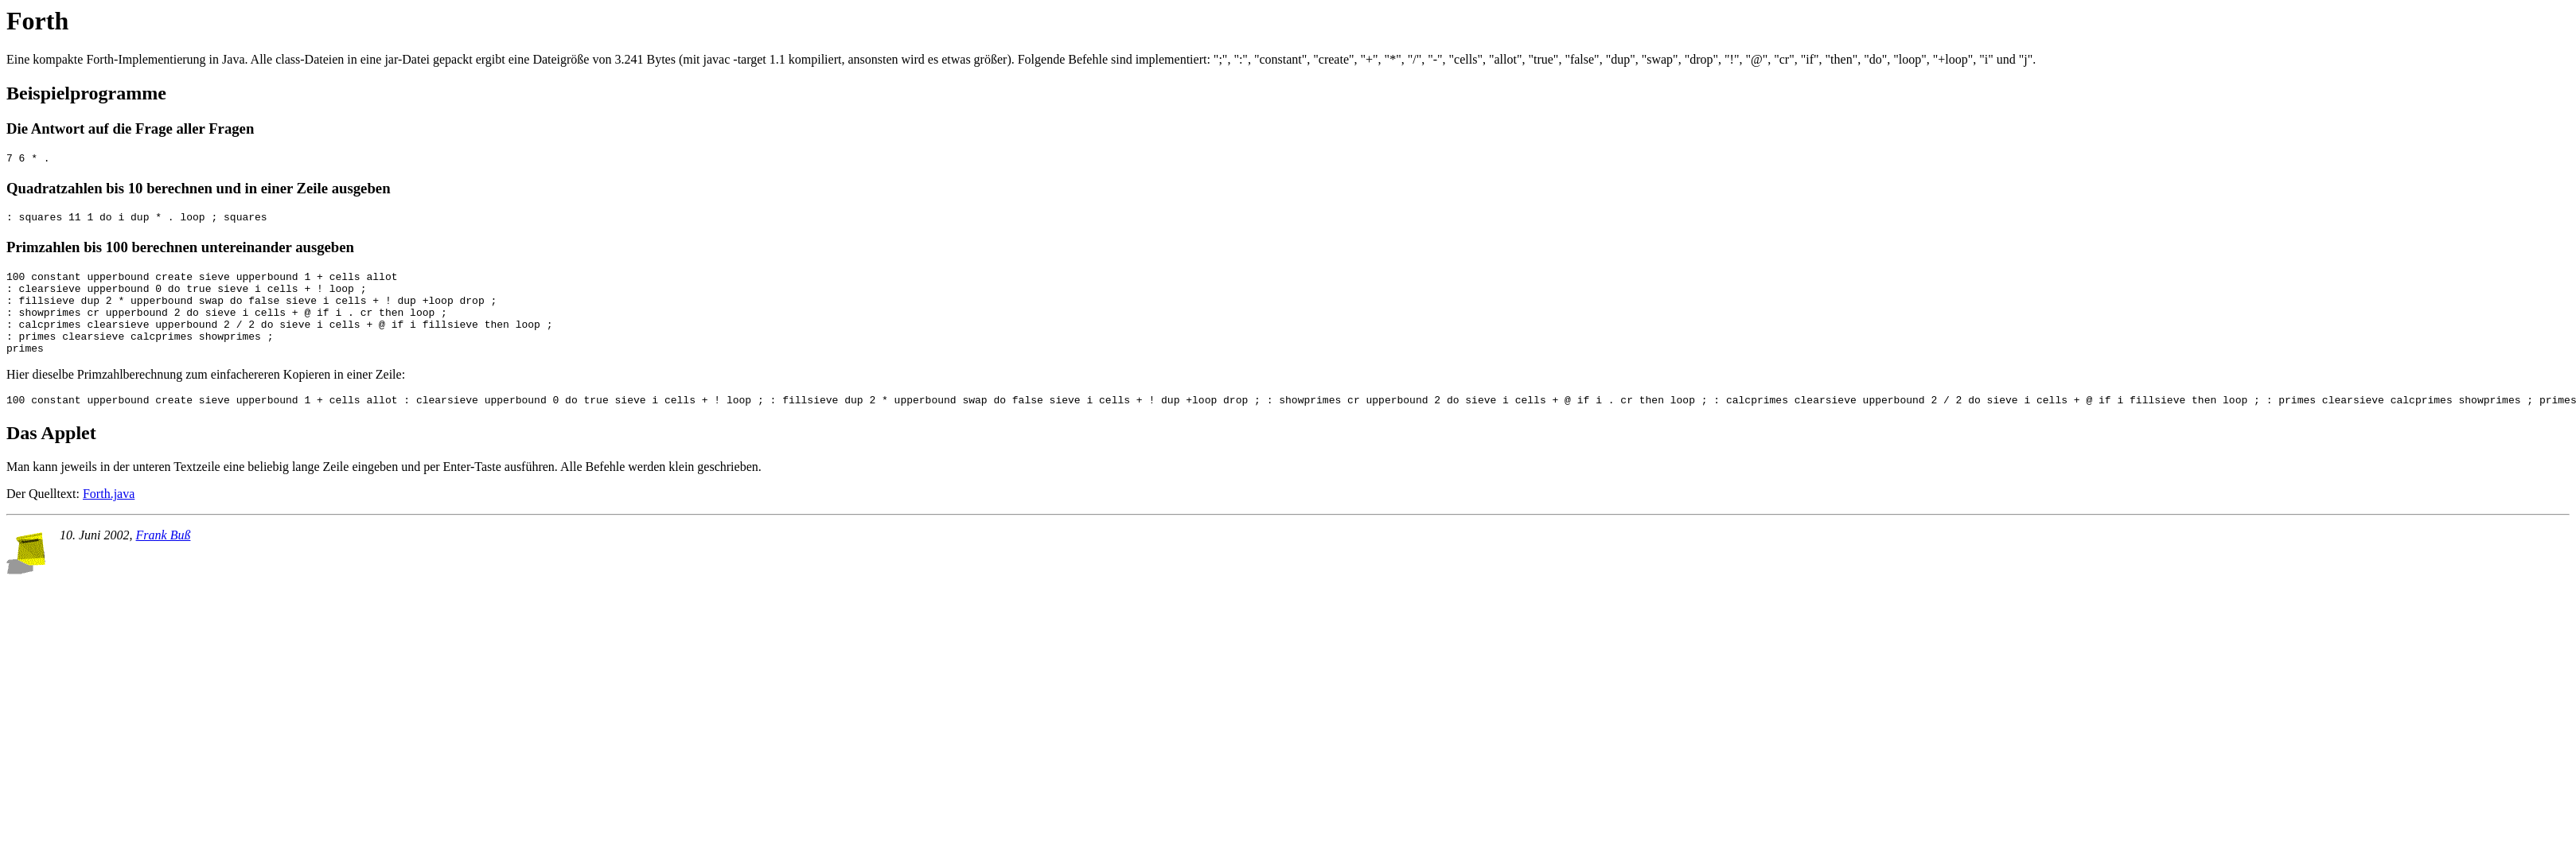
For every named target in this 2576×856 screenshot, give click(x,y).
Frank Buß (163, 559)
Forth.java (108, 517)
